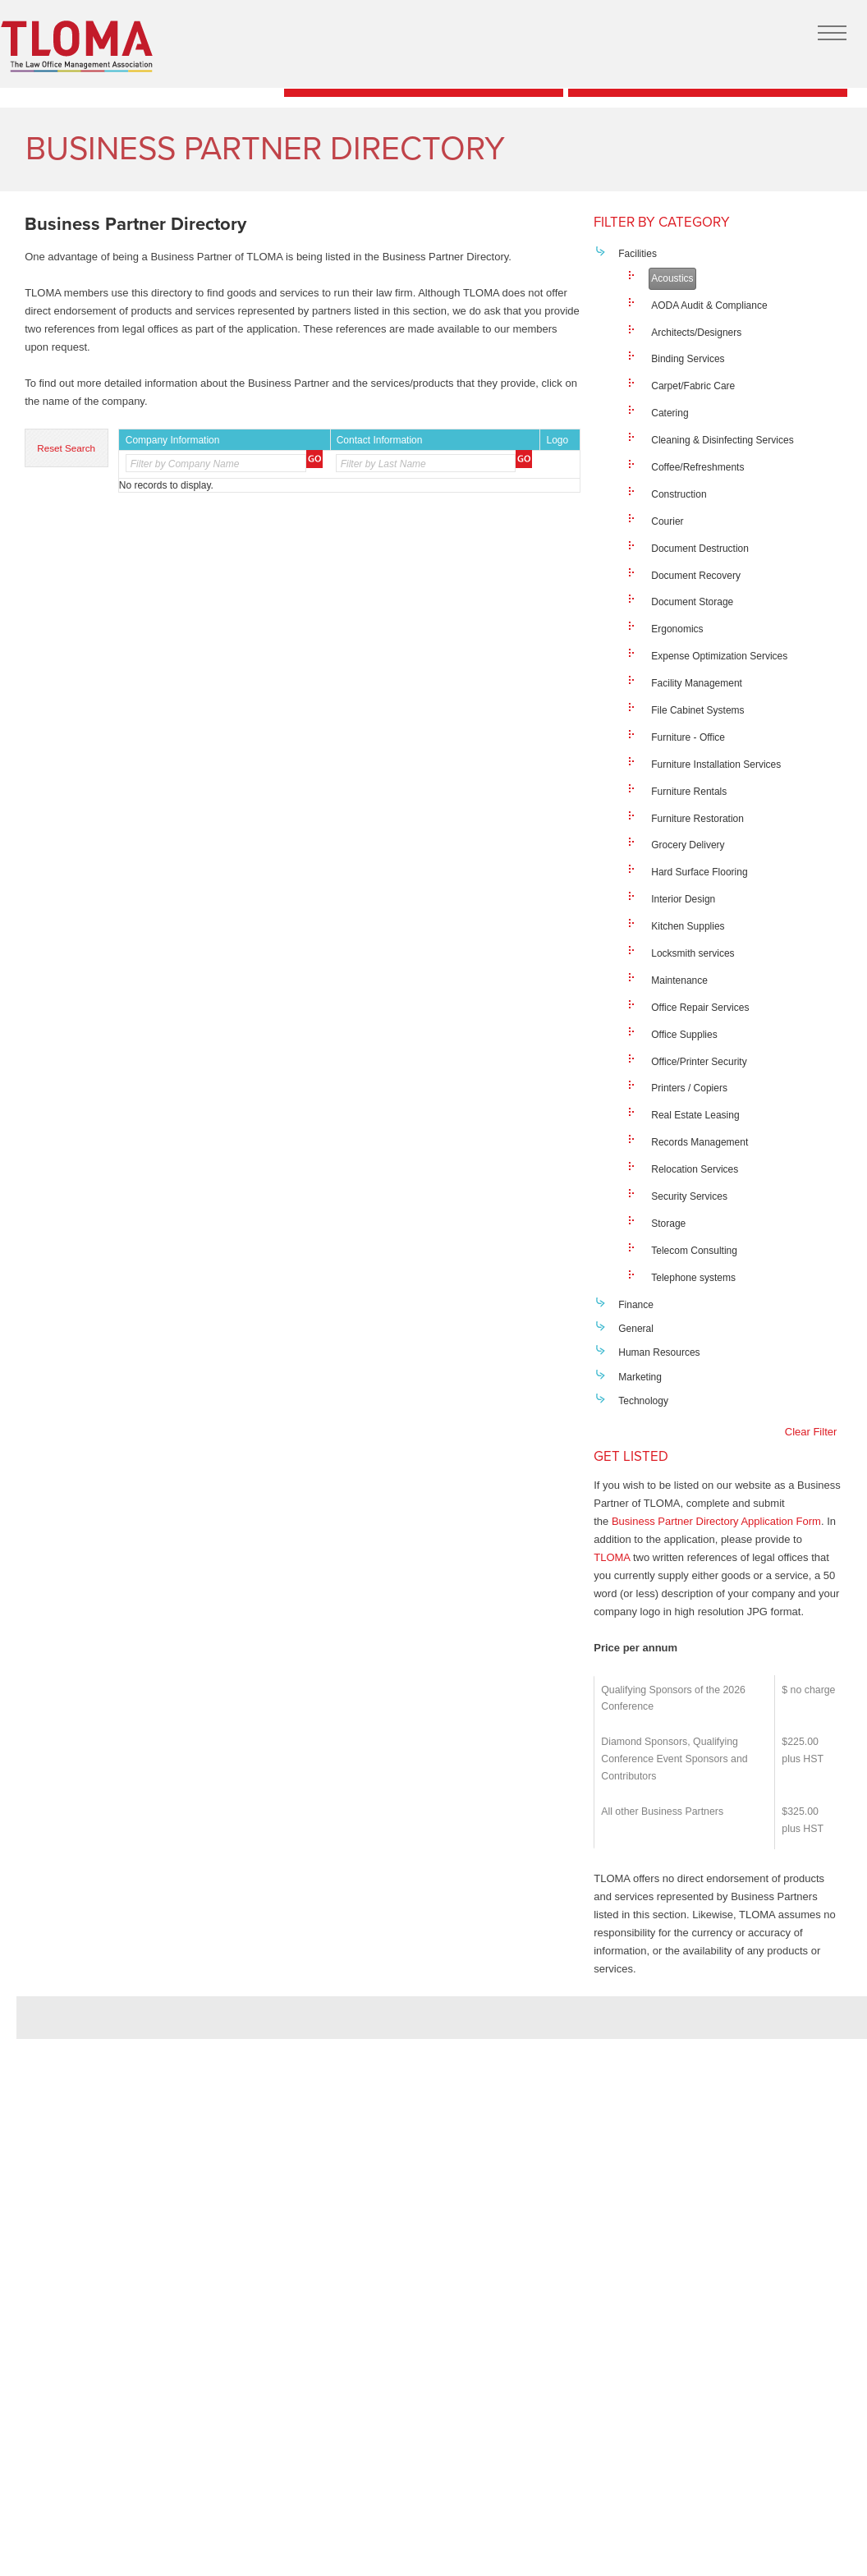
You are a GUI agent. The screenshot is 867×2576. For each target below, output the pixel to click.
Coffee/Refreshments (697, 467)
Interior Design (683, 899)
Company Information (173, 440)
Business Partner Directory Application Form (716, 1521)
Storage (668, 1223)
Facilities (637, 253)
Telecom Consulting (694, 1250)
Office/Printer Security (698, 1062)
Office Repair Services (700, 1007)
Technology (643, 1401)
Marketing (640, 1377)
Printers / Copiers (689, 1088)
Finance (636, 1305)
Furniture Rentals (689, 791)
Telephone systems (693, 1277)
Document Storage (692, 602)
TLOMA (612, 1557)
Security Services (689, 1196)
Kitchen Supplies (687, 926)
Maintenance (679, 980)
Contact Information (380, 440)
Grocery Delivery (687, 845)
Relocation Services (694, 1169)
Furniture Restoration (697, 818)
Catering (669, 413)
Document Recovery (696, 575)
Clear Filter (811, 1432)
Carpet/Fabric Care (693, 386)
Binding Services (687, 359)
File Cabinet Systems (697, 710)
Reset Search (66, 448)
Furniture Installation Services (716, 764)
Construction (678, 494)
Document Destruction (700, 548)
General (636, 1328)
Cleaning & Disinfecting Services (722, 440)
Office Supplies (684, 1034)
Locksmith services (692, 953)
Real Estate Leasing (695, 1115)
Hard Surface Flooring (699, 872)
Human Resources (659, 1352)
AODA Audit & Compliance (709, 305)
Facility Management (696, 683)
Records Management (699, 1142)
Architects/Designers (696, 332)
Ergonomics (677, 629)
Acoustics (672, 278)
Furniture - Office (688, 737)
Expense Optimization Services (719, 656)
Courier (667, 521)
